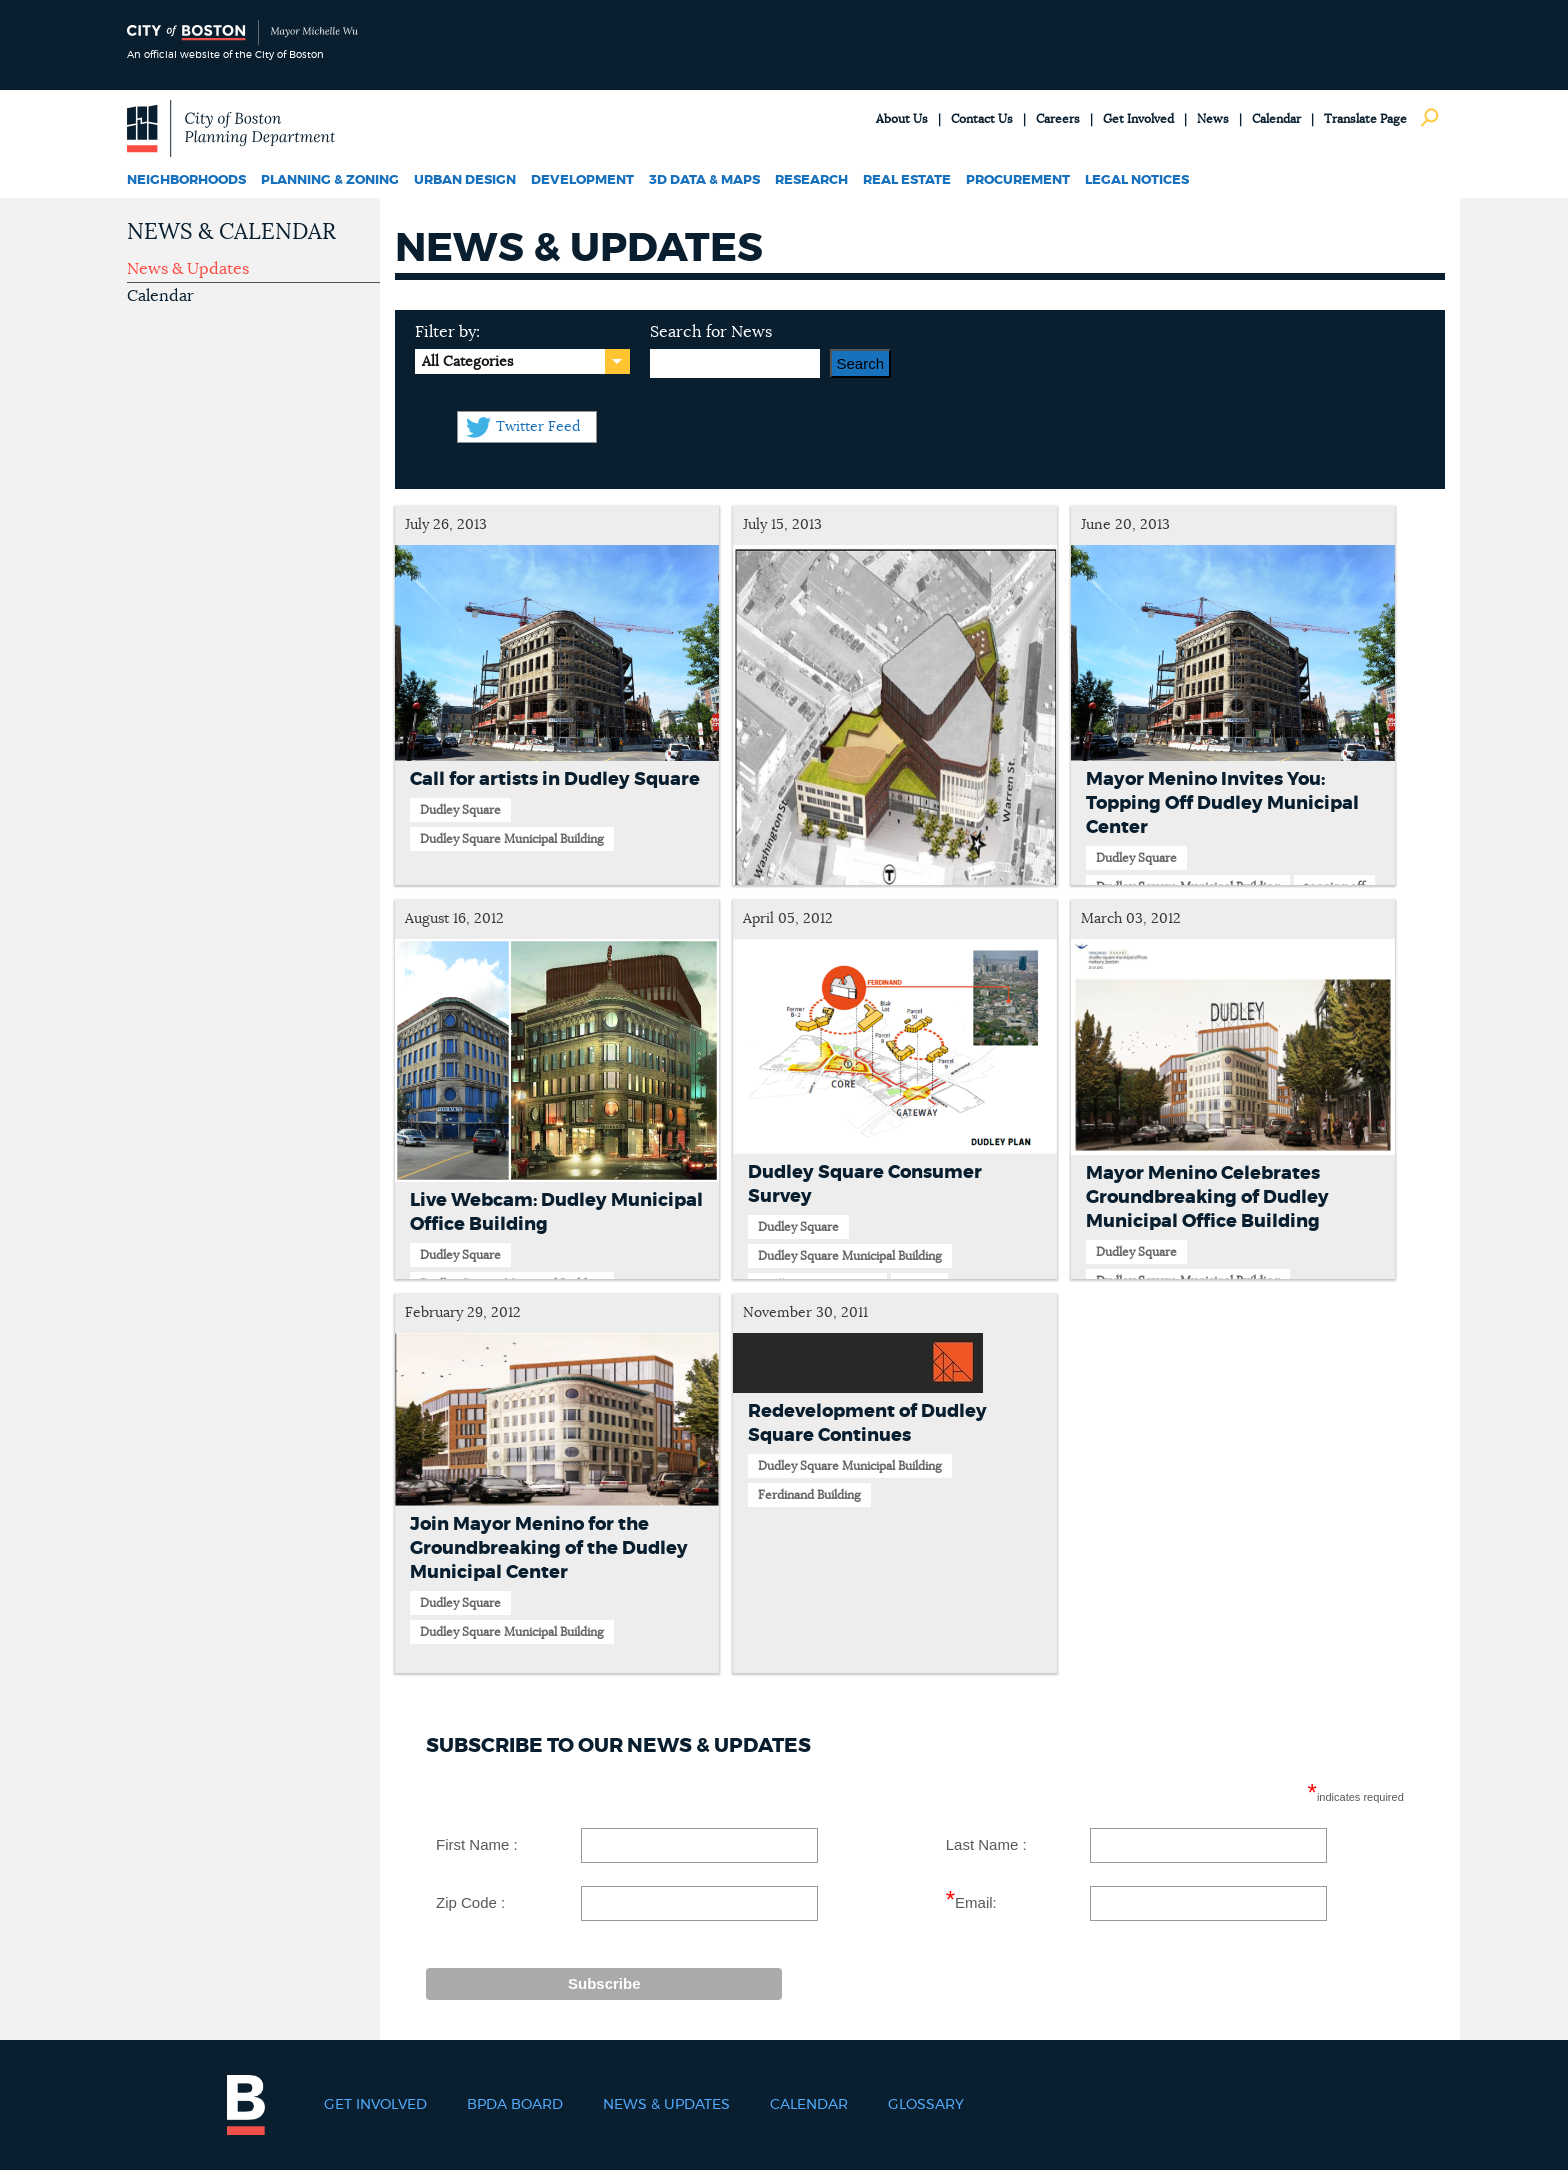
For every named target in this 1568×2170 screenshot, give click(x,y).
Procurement (1018, 180)
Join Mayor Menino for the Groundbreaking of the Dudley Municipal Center (549, 1549)
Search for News (711, 332)
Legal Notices (1137, 180)
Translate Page (1365, 119)
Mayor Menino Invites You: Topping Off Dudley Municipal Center (1222, 804)
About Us (902, 119)
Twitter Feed (538, 427)
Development (582, 180)
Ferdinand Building (809, 1495)
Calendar (1276, 119)
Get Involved (1138, 119)
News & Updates (188, 269)
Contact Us (982, 119)
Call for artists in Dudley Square (555, 780)
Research (811, 180)
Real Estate (907, 180)
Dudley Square (460, 810)
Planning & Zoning (330, 180)
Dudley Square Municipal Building (512, 839)
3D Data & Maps (704, 180)
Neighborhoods (186, 180)
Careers (1058, 119)
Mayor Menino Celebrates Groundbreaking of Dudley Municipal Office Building (1207, 1198)
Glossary (926, 2105)
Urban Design (465, 180)
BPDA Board (515, 2105)
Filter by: (447, 332)
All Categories (467, 362)
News (1213, 119)
